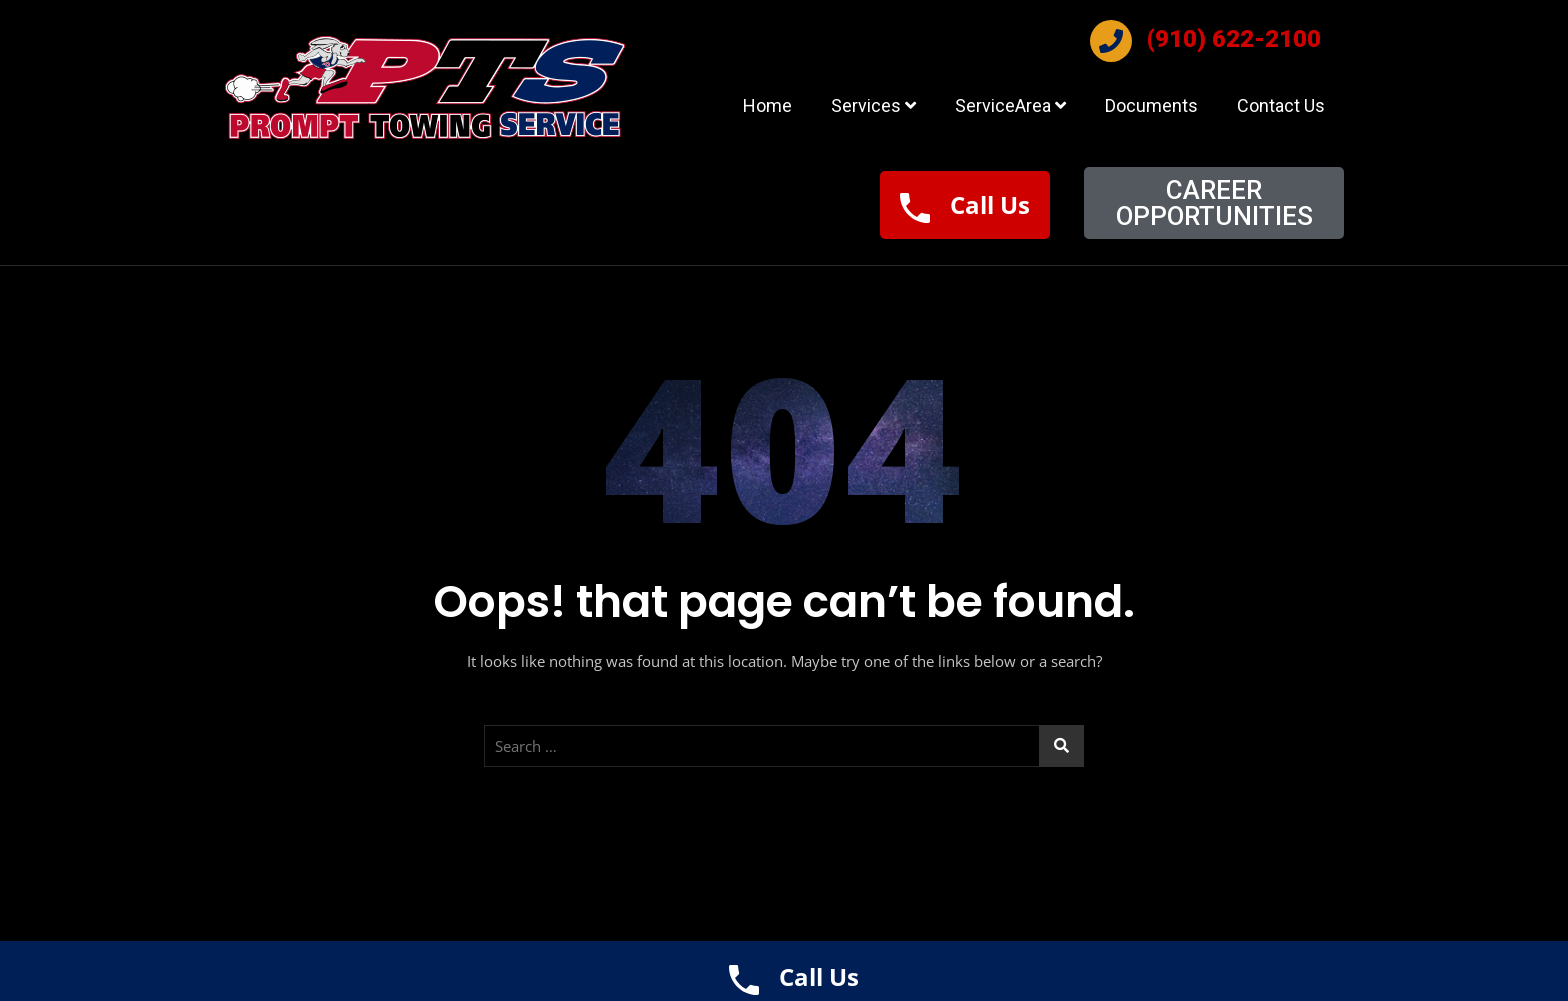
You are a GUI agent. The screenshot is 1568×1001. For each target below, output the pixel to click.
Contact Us (1281, 105)
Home (767, 105)
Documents (1151, 105)
